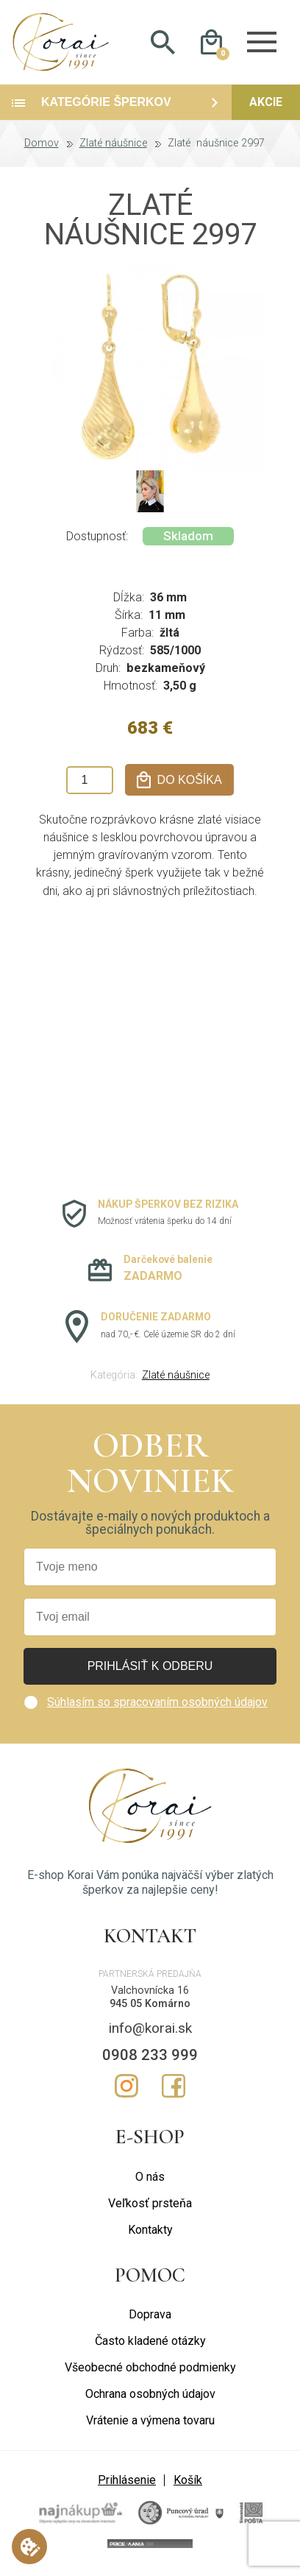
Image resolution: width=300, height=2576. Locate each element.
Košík (188, 2485)
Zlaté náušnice (113, 149)
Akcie (265, 107)
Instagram (126, 2091)
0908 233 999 (150, 2059)
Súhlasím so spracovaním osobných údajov (157, 1707)
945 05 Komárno (150, 2009)
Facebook (173, 2091)
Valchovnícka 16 (150, 1995)
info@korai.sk (150, 2033)
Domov (41, 149)
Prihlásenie (127, 2485)
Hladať (163, 44)
